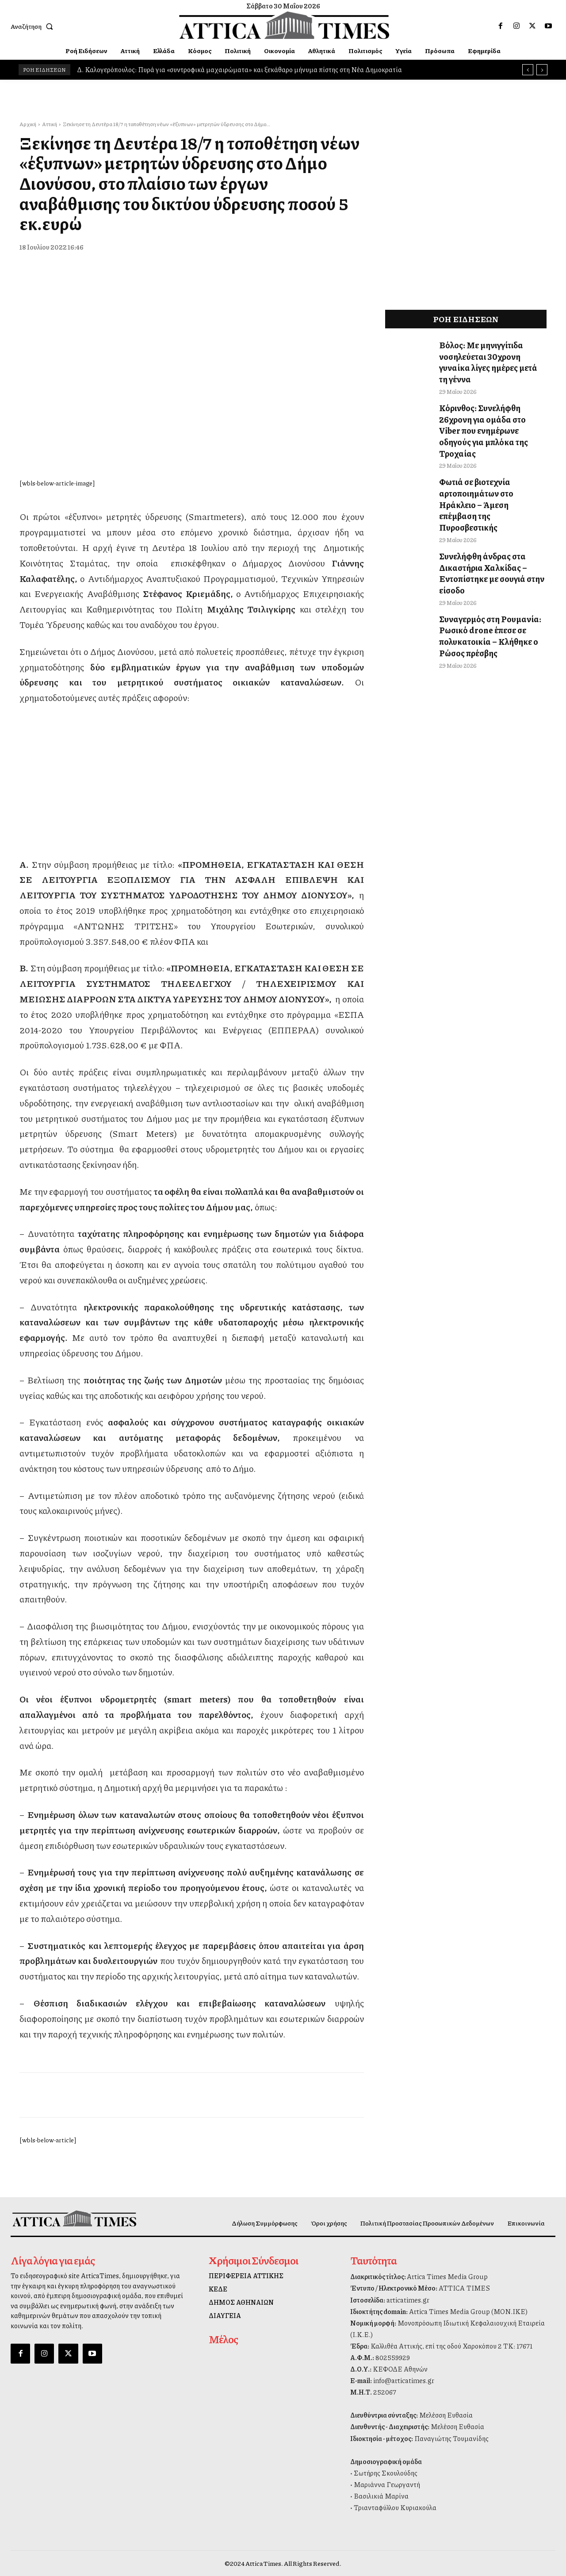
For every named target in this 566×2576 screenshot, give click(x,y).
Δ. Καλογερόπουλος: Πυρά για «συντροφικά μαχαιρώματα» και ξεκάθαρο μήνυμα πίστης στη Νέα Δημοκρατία (239, 69)
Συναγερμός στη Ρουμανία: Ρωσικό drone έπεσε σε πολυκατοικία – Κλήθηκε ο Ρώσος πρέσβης (483, 577)
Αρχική (27, 124)
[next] (541, 69)
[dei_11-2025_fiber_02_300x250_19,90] (191, 833)
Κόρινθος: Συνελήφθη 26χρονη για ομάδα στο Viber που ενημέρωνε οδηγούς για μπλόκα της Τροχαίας (490, 406)
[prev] (527, 69)
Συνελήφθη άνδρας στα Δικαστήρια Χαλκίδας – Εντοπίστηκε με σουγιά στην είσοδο (485, 520)
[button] (34, 26)
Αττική (49, 124)
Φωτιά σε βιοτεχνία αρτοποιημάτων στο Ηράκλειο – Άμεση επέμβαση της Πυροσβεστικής (491, 463)
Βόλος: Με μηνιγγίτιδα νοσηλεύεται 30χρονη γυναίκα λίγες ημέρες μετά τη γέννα (488, 354)
